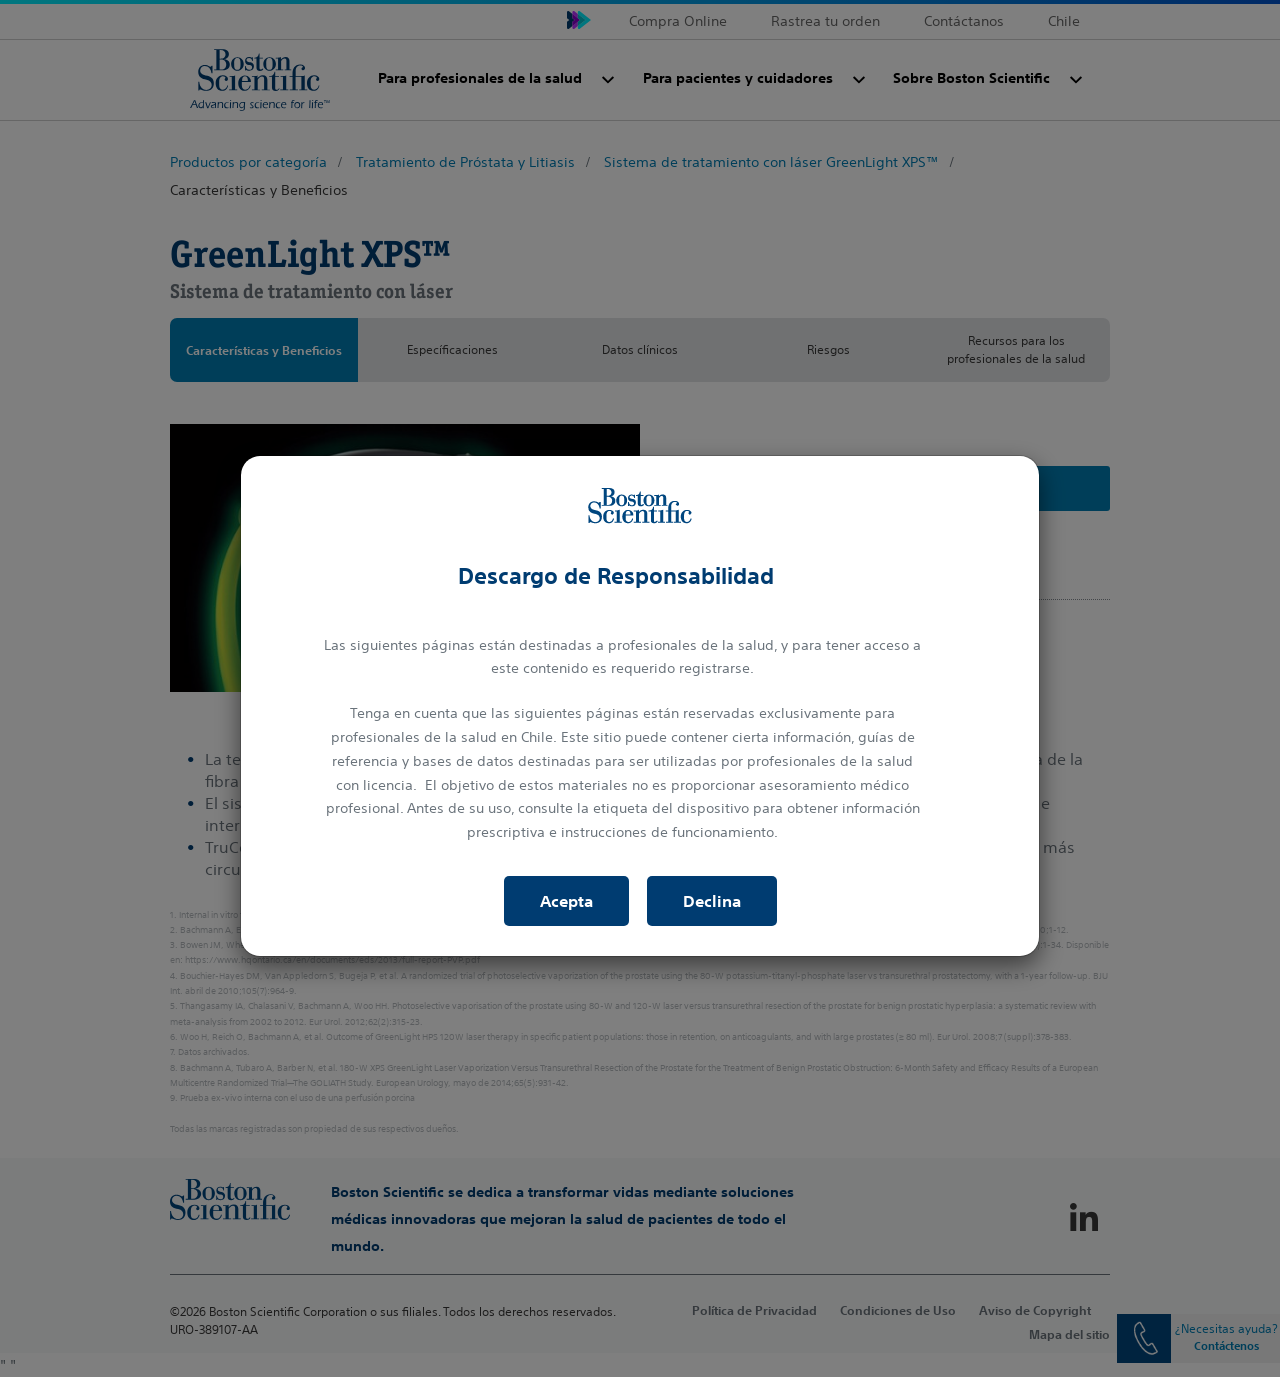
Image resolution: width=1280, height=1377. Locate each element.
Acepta (566, 901)
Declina (712, 901)
